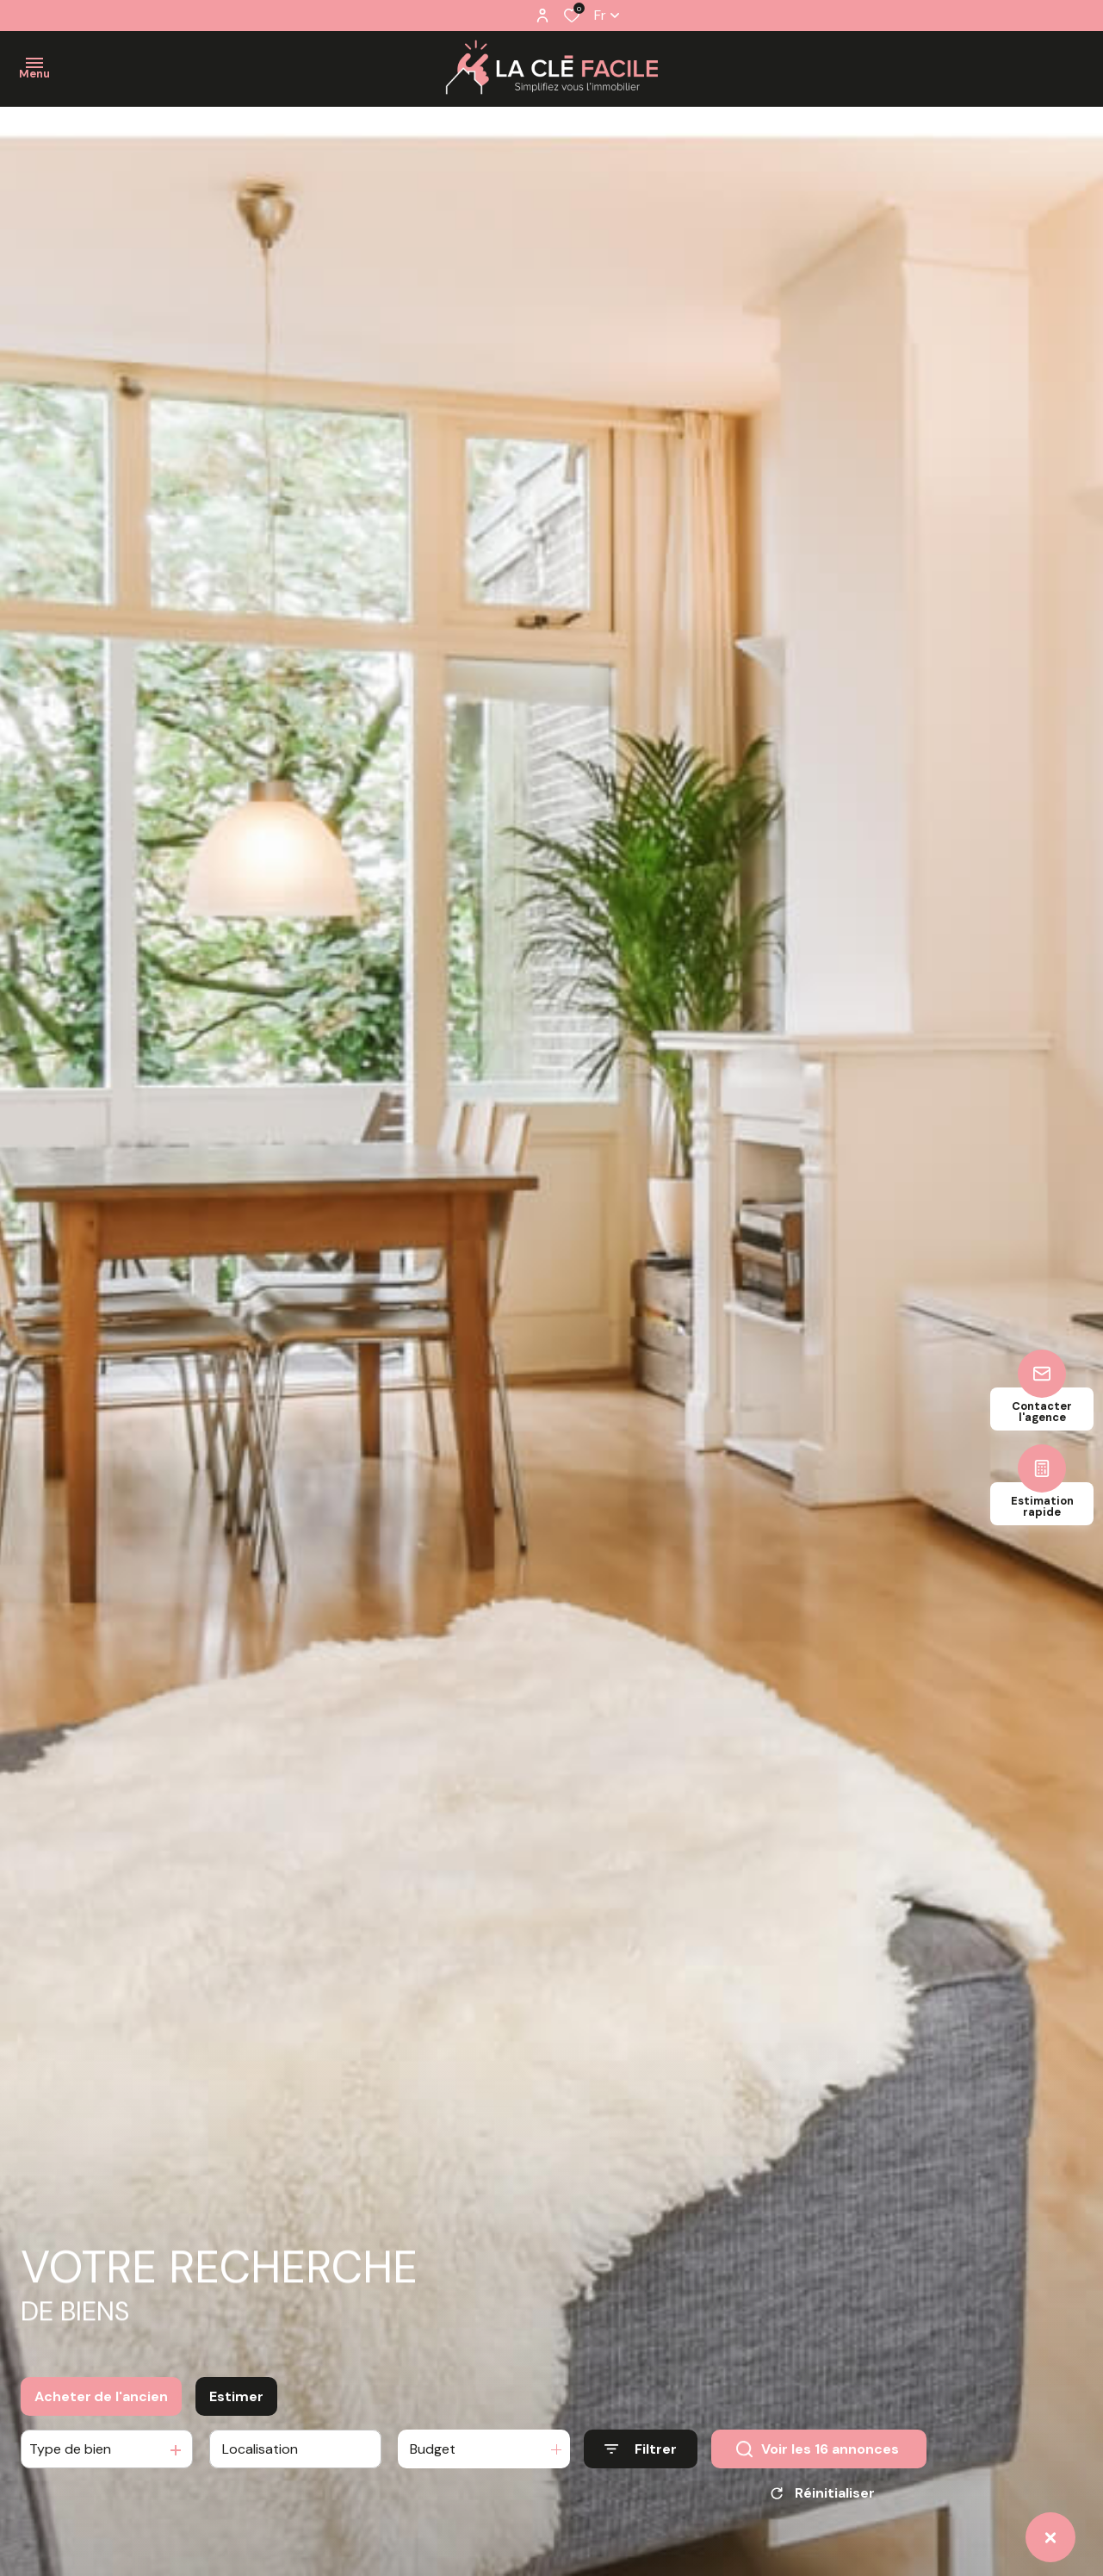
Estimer (236, 2447)
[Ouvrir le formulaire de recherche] (640, 2499)
